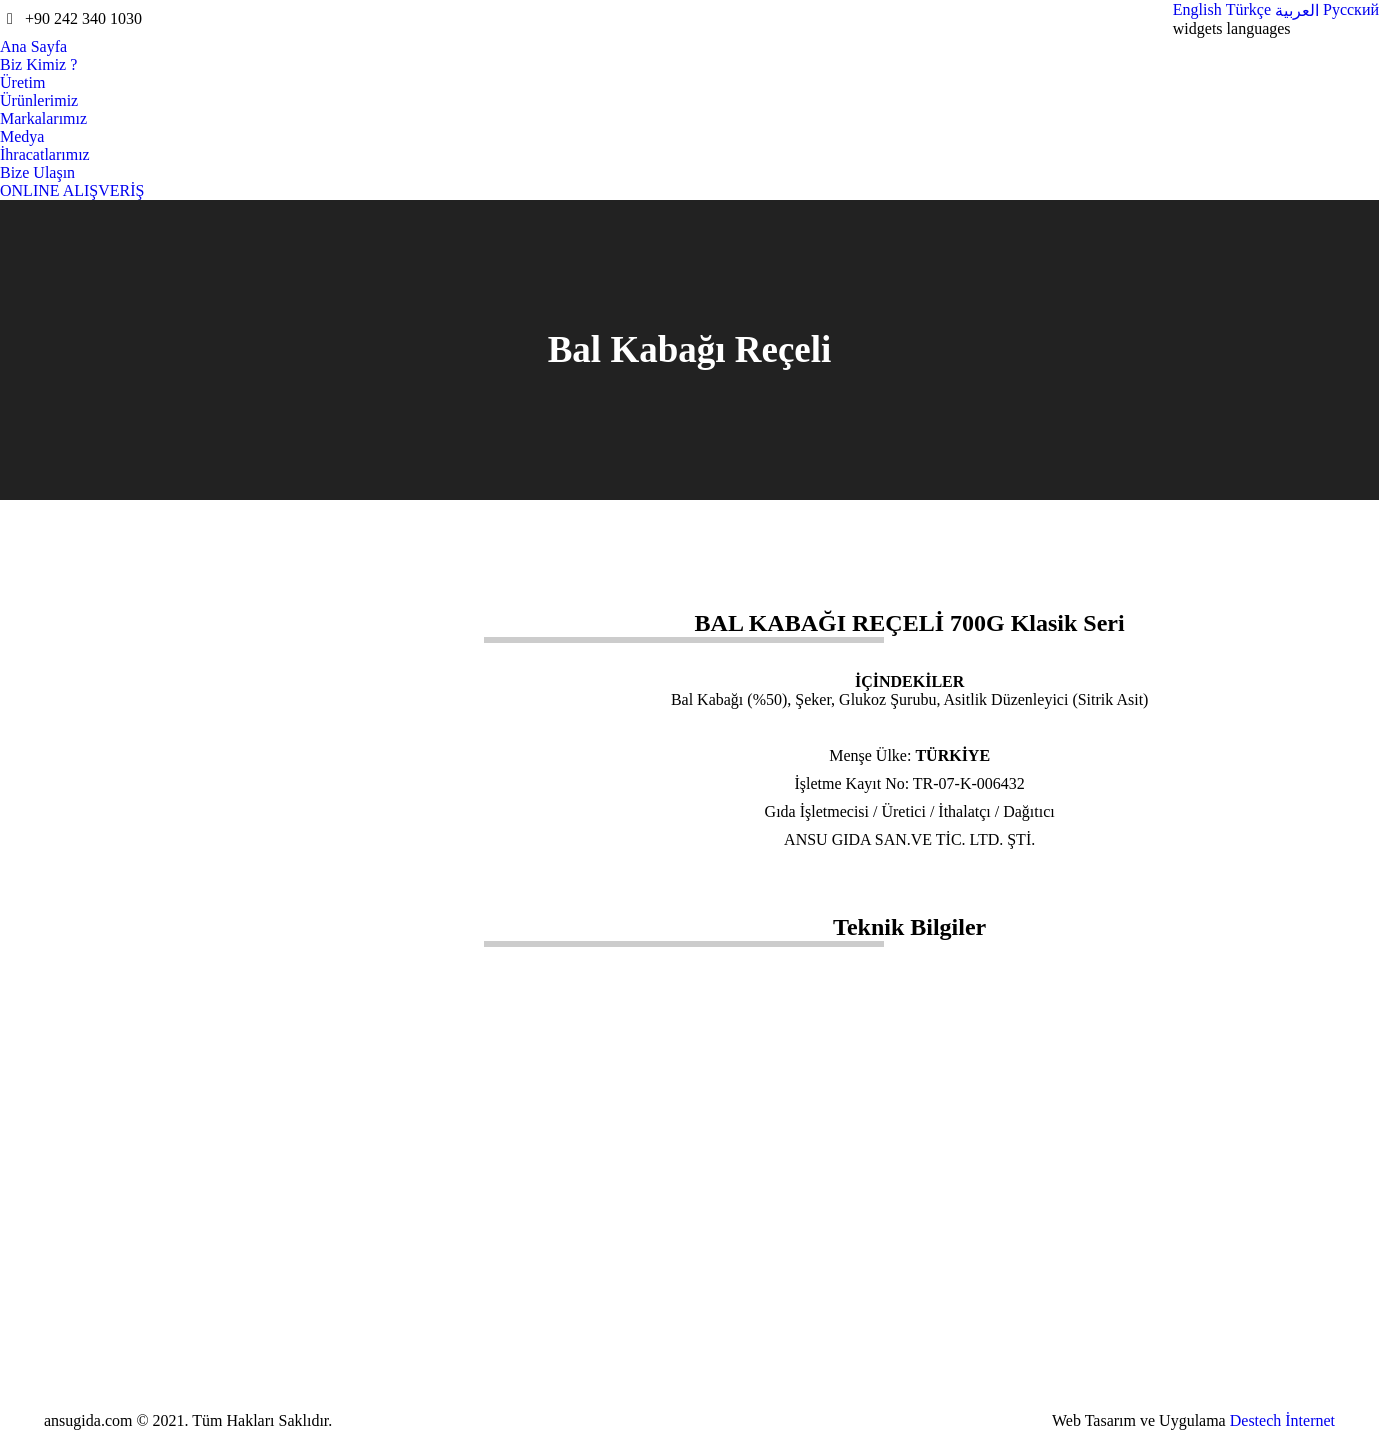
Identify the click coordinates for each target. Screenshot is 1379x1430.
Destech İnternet (1282, 1420)
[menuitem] (1197, 10)
